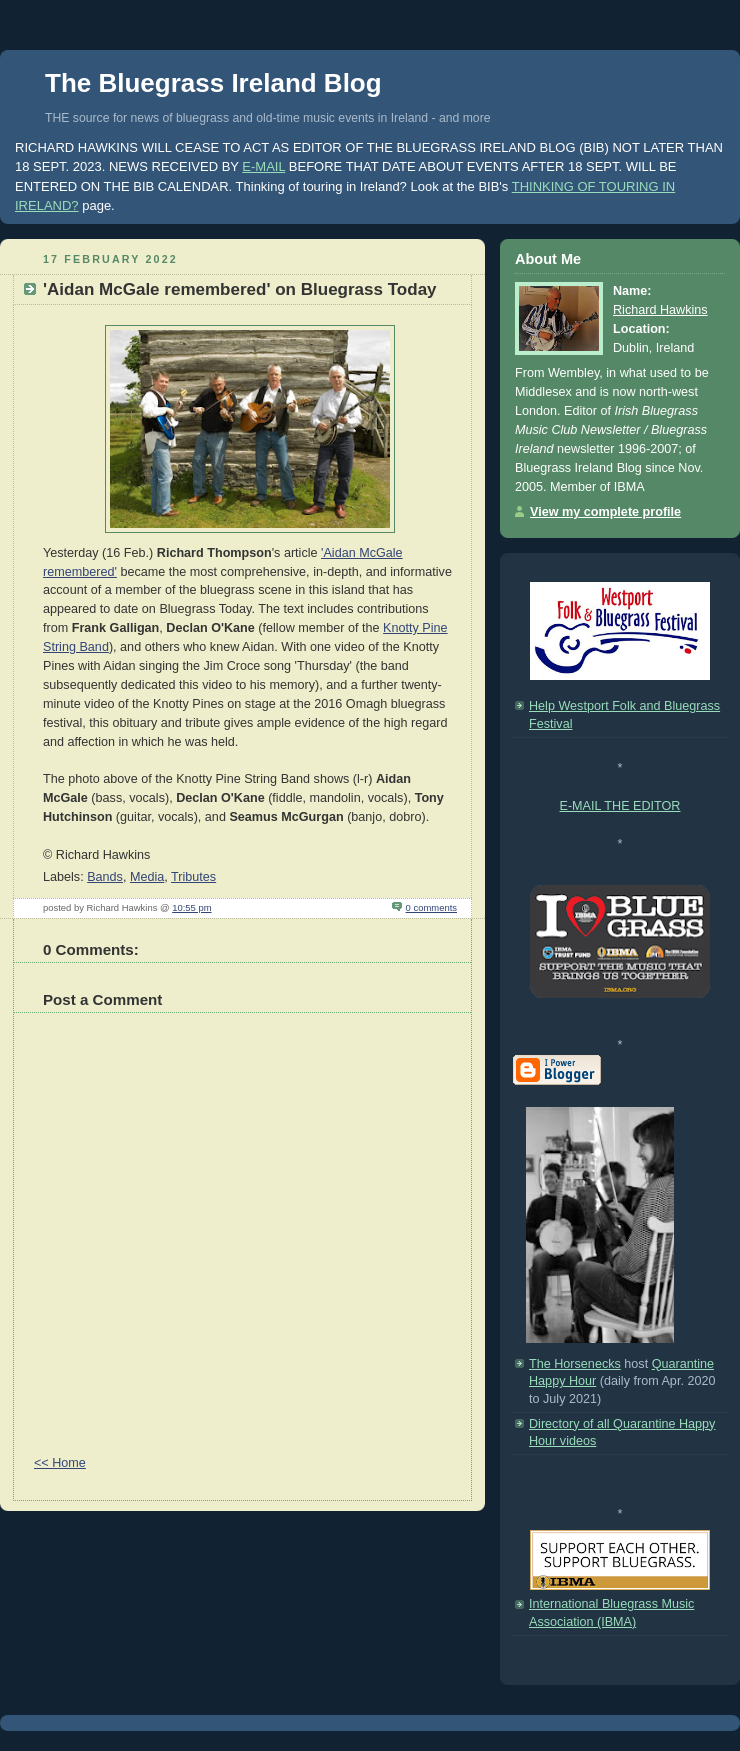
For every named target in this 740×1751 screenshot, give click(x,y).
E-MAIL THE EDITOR (620, 806)
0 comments (431, 907)
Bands (105, 877)
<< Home (60, 1463)
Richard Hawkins (660, 310)
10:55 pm (191, 907)
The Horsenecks (575, 1364)
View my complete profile (605, 512)
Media (147, 877)
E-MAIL (263, 166)
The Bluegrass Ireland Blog (213, 83)
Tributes (193, 877)
